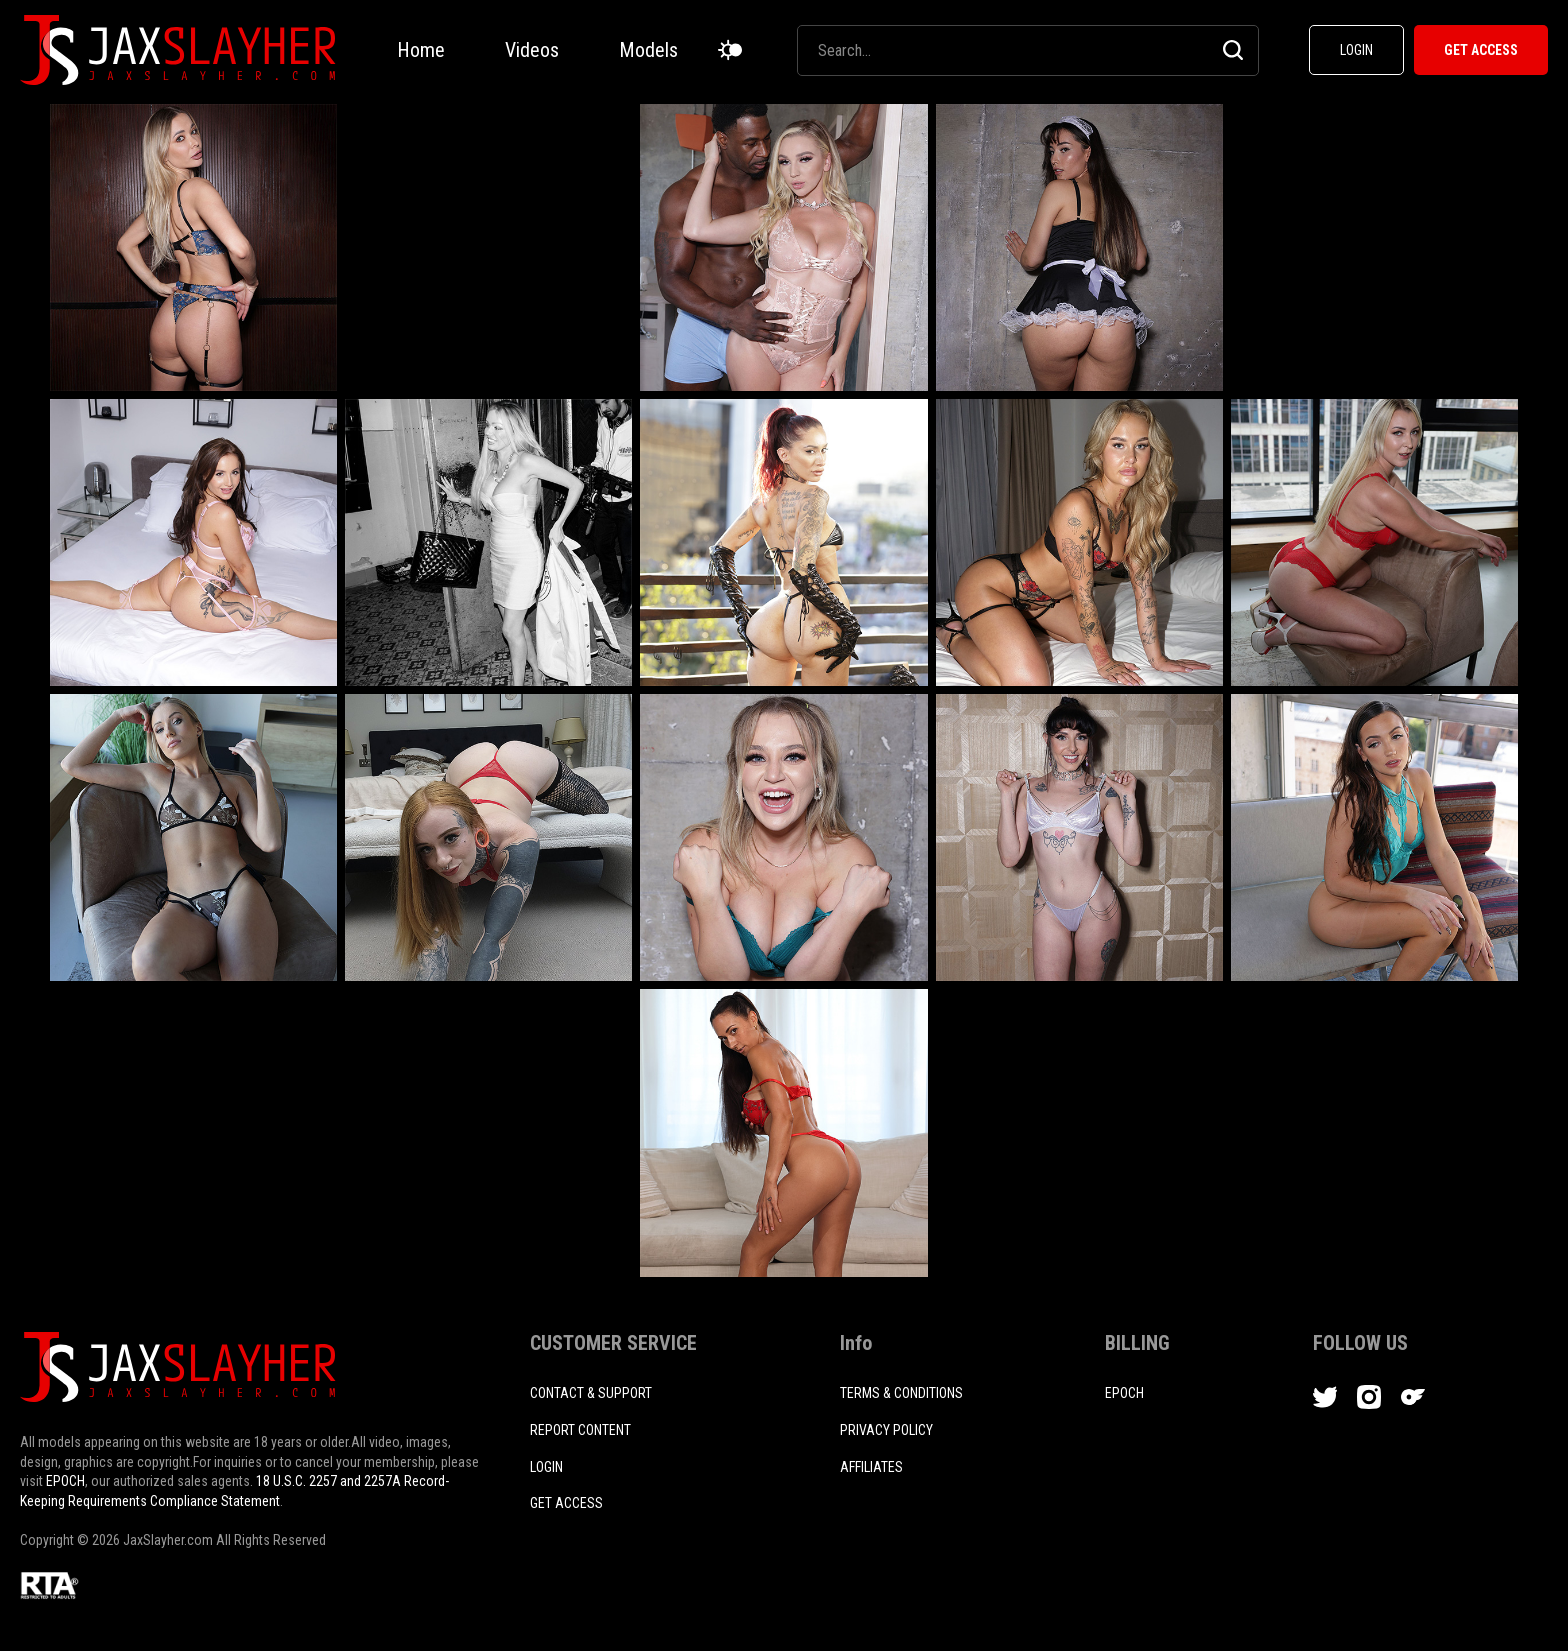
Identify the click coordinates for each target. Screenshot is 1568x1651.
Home (421, 50)
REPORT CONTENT (580, 1430)
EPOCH (65, 1481)
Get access (566, 1503)
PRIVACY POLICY (886, 1430)
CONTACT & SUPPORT (591, 1393)
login (546, 1467)
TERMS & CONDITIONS (901, 1393)
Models (648, 50)
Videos (532, 50)
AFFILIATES (871, 1467)
